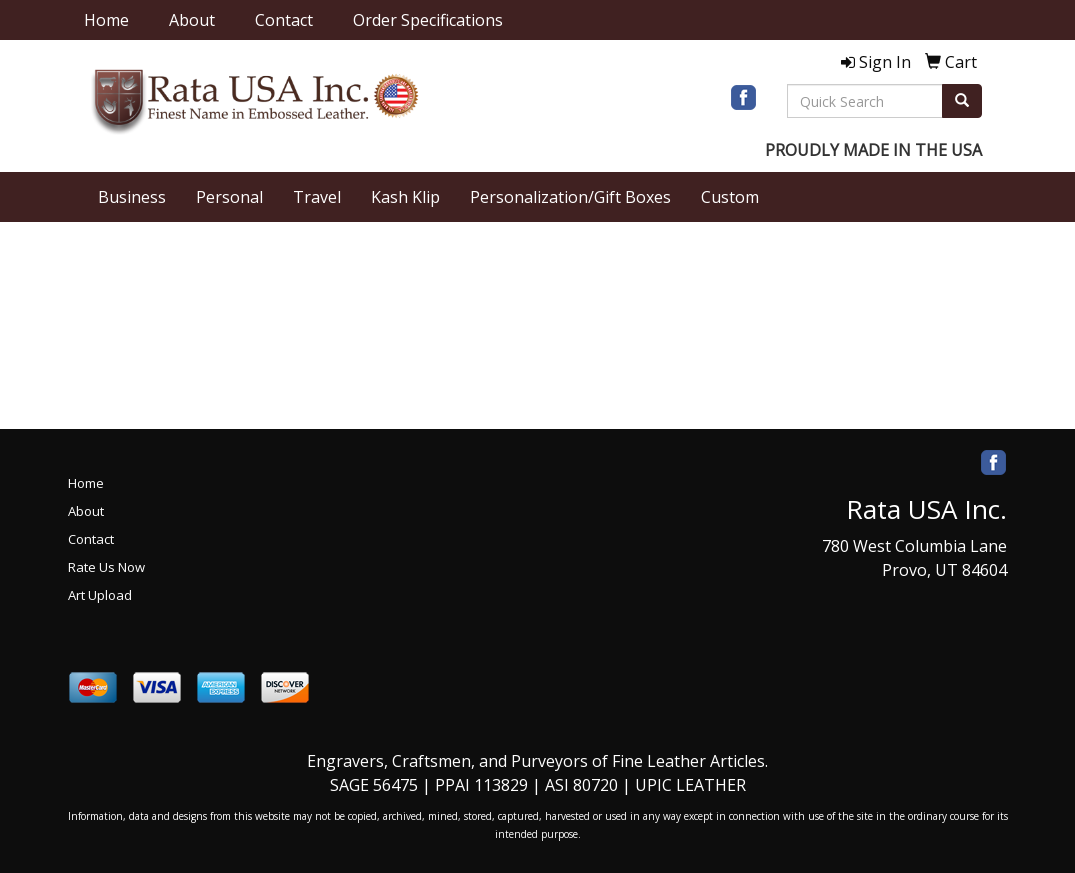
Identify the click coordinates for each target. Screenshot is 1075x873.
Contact (284, 20)
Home (106, 20)
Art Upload (100, 595)
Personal (229, 197)
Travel (317, 197)
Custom (730, 197)
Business (132, 197)
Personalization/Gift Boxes (570, 197)
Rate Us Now (106, 567)
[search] (962, 101)
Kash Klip (405, 197)
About (192, 20)
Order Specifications (428, 20)
